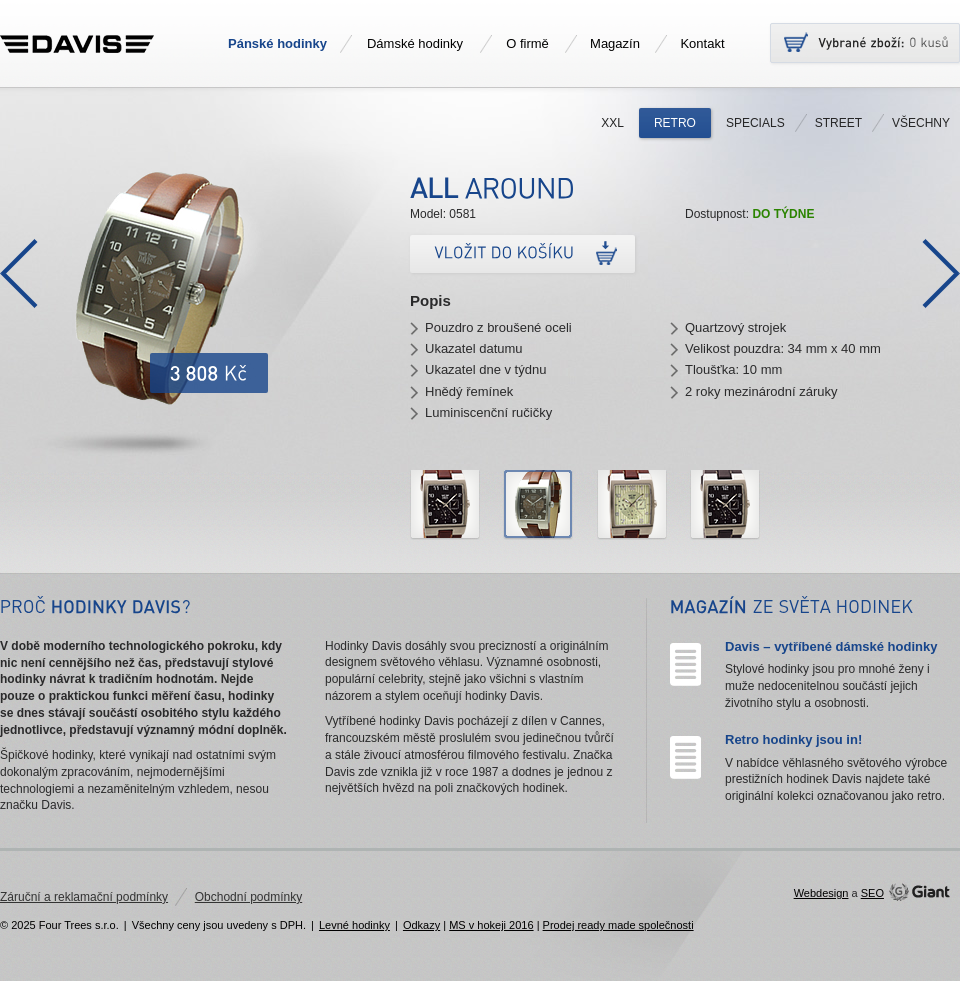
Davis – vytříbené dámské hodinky (831, 646)
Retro (675, 123)
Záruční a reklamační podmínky (84, 897)
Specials (755, 123)
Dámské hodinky (415, 43)
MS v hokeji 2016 (491, 925)
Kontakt (702, 43)
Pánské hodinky (277, 43)
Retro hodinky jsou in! (793, 739)
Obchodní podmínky (248, 897)
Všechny (921, 123)
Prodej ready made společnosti (618, 925)
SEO (872, 893)
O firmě (527, 43)
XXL (612, 123)
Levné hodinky (354, 925)
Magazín (615, 43)
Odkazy (421, 925)
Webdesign (821, 893)
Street (838, 123)
